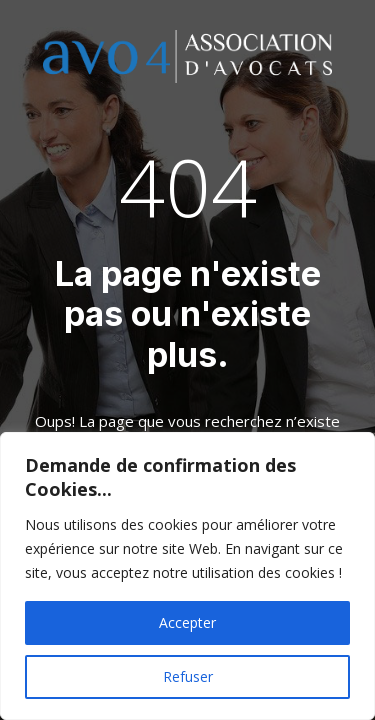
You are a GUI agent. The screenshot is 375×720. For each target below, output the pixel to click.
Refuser (188, 676)
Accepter (187, 622)
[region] (187, 576)
